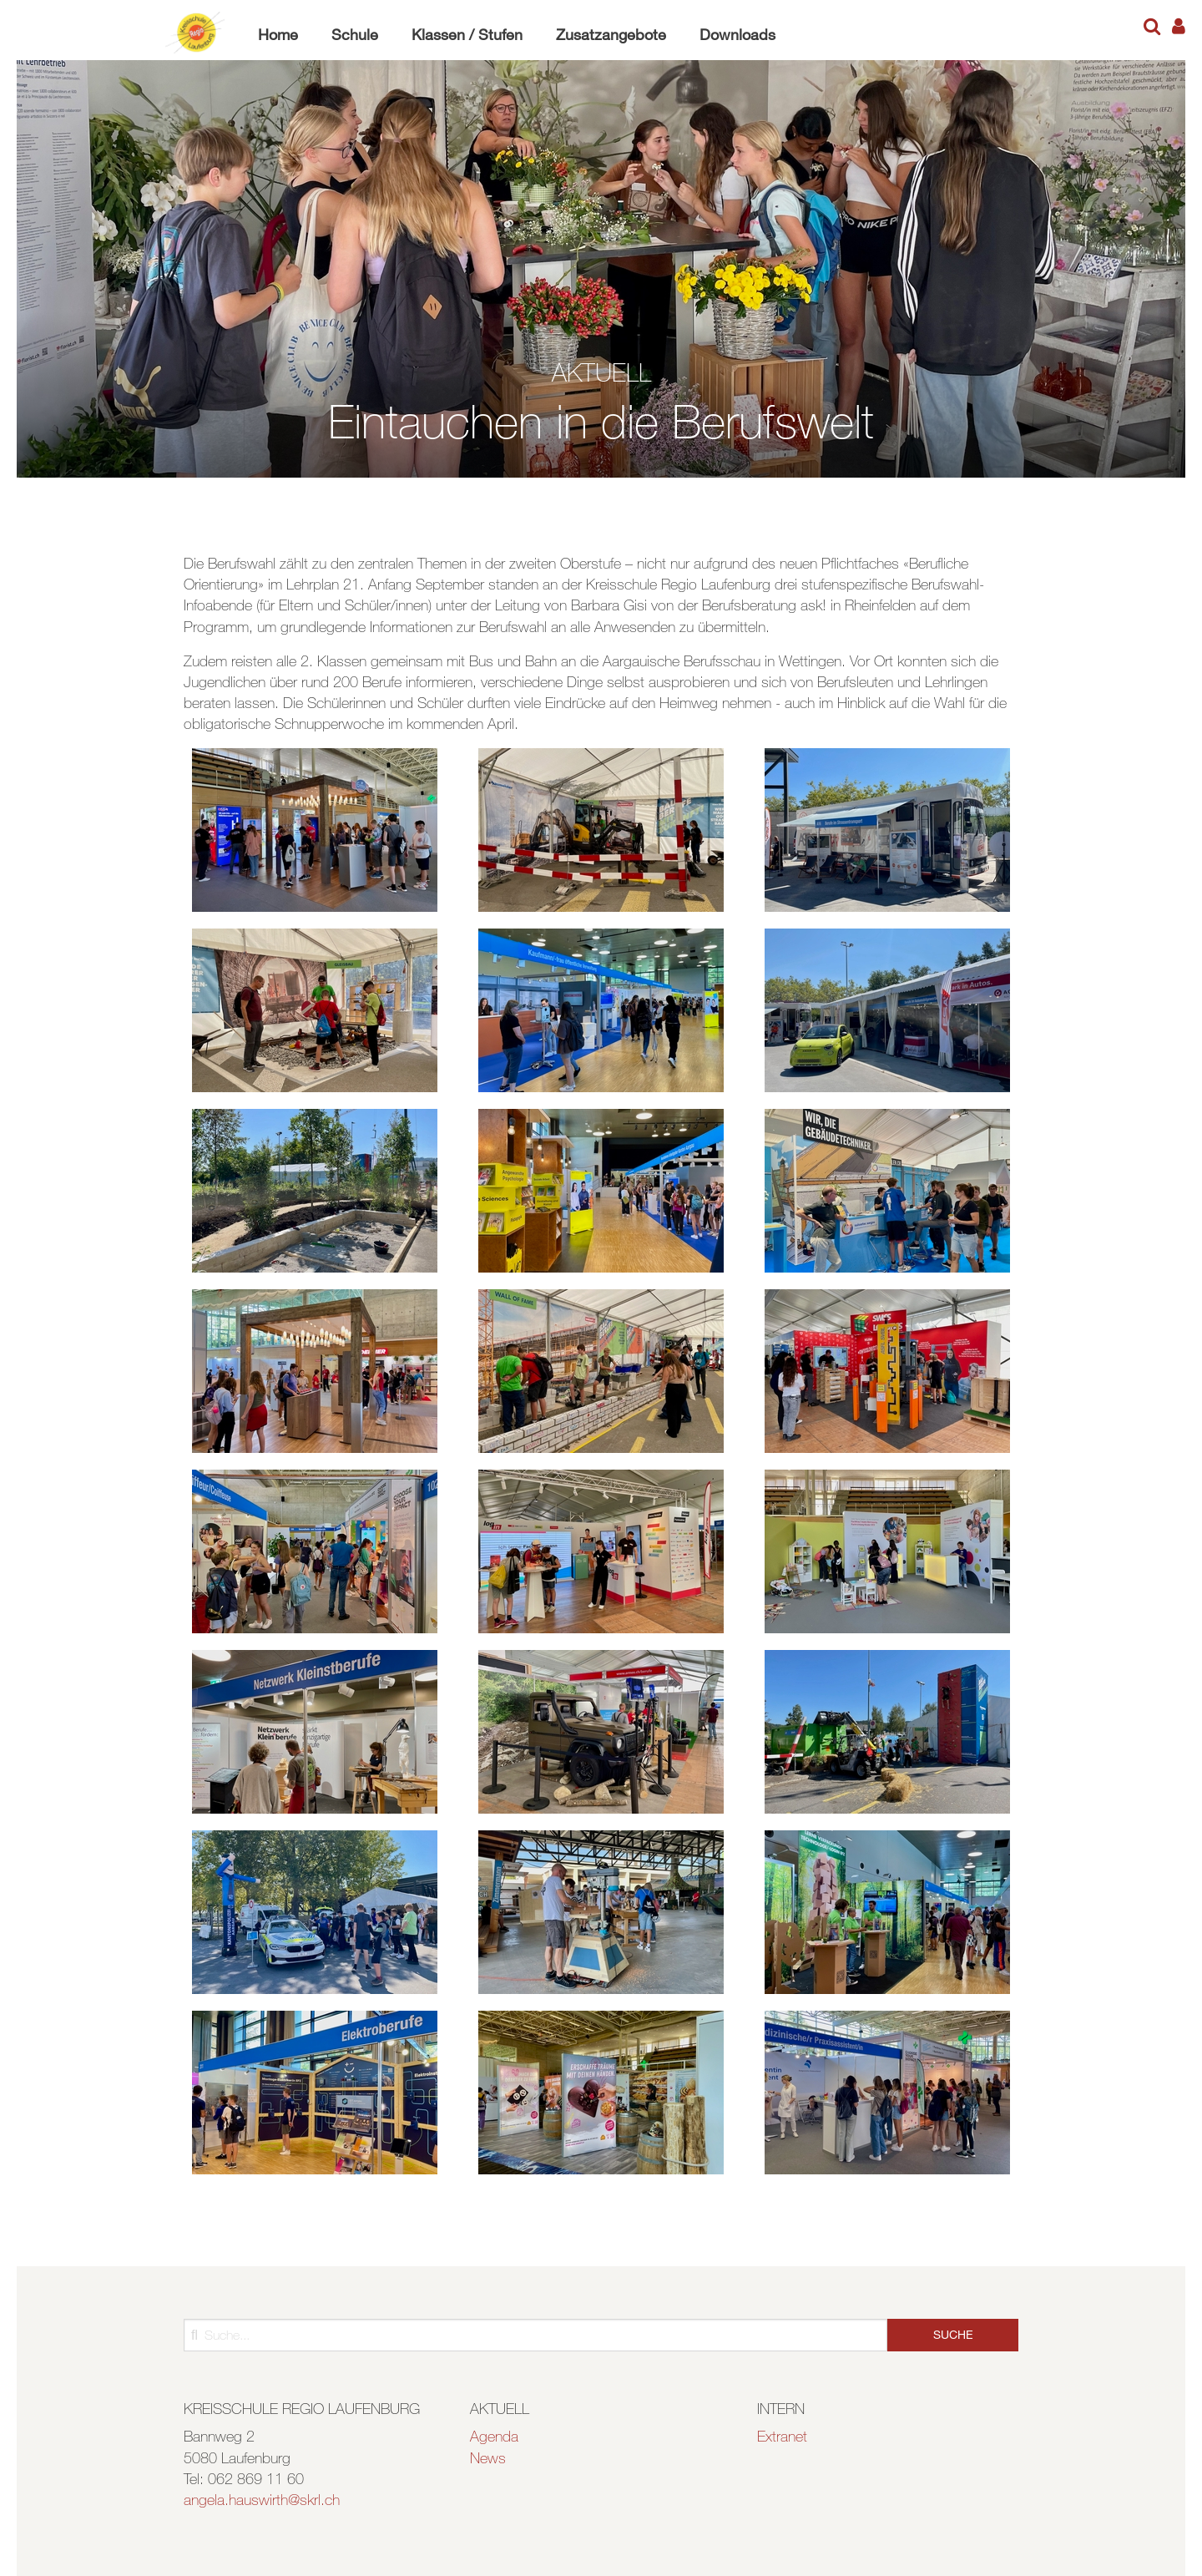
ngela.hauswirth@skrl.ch (265, 2499)
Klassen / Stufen (467, 34)
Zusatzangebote (611, 34)
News (488, 2457)
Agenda (494, 2436)
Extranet (782, 2436)
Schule (354, 34)
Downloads (737, 34)
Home (278, 34)
